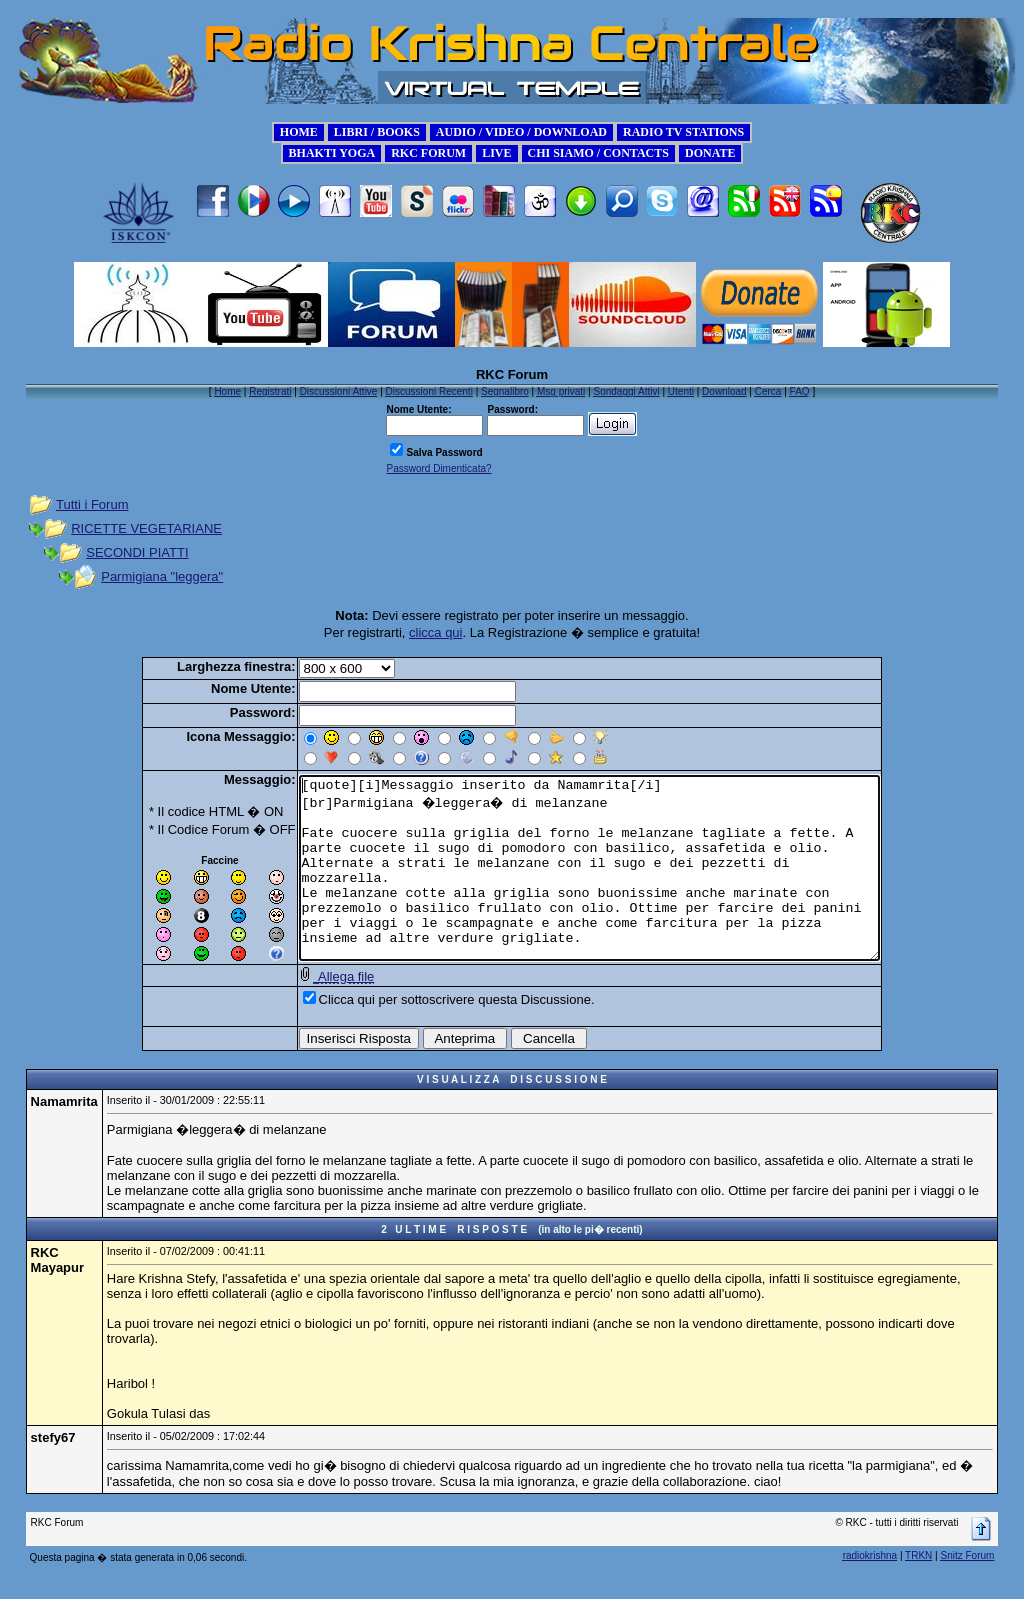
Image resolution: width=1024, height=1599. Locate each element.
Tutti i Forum (92, 504)
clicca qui (435, 632)
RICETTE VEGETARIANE (146, 528)
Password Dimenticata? (438, 468)
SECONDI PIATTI (137, 552)
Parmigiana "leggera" (162, 576)
